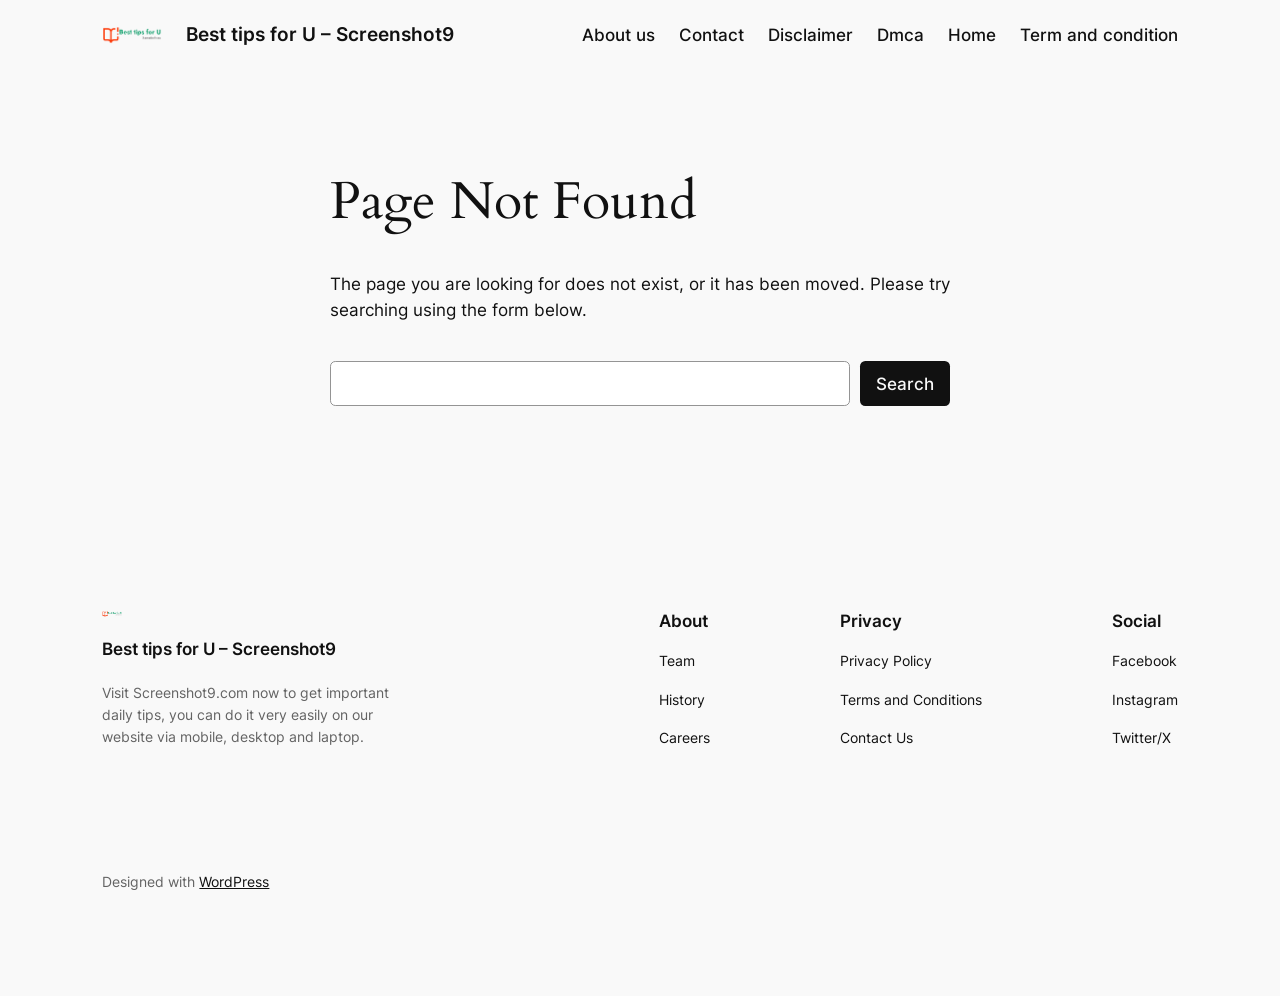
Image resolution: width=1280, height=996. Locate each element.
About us (618, 35)
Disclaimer (810, 35)
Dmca (900, 35)
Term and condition (1099, 35)
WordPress (234, 881)
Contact (711, 35)
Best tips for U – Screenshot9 (320, 34)
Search (905, 384)
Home (972, 35)
